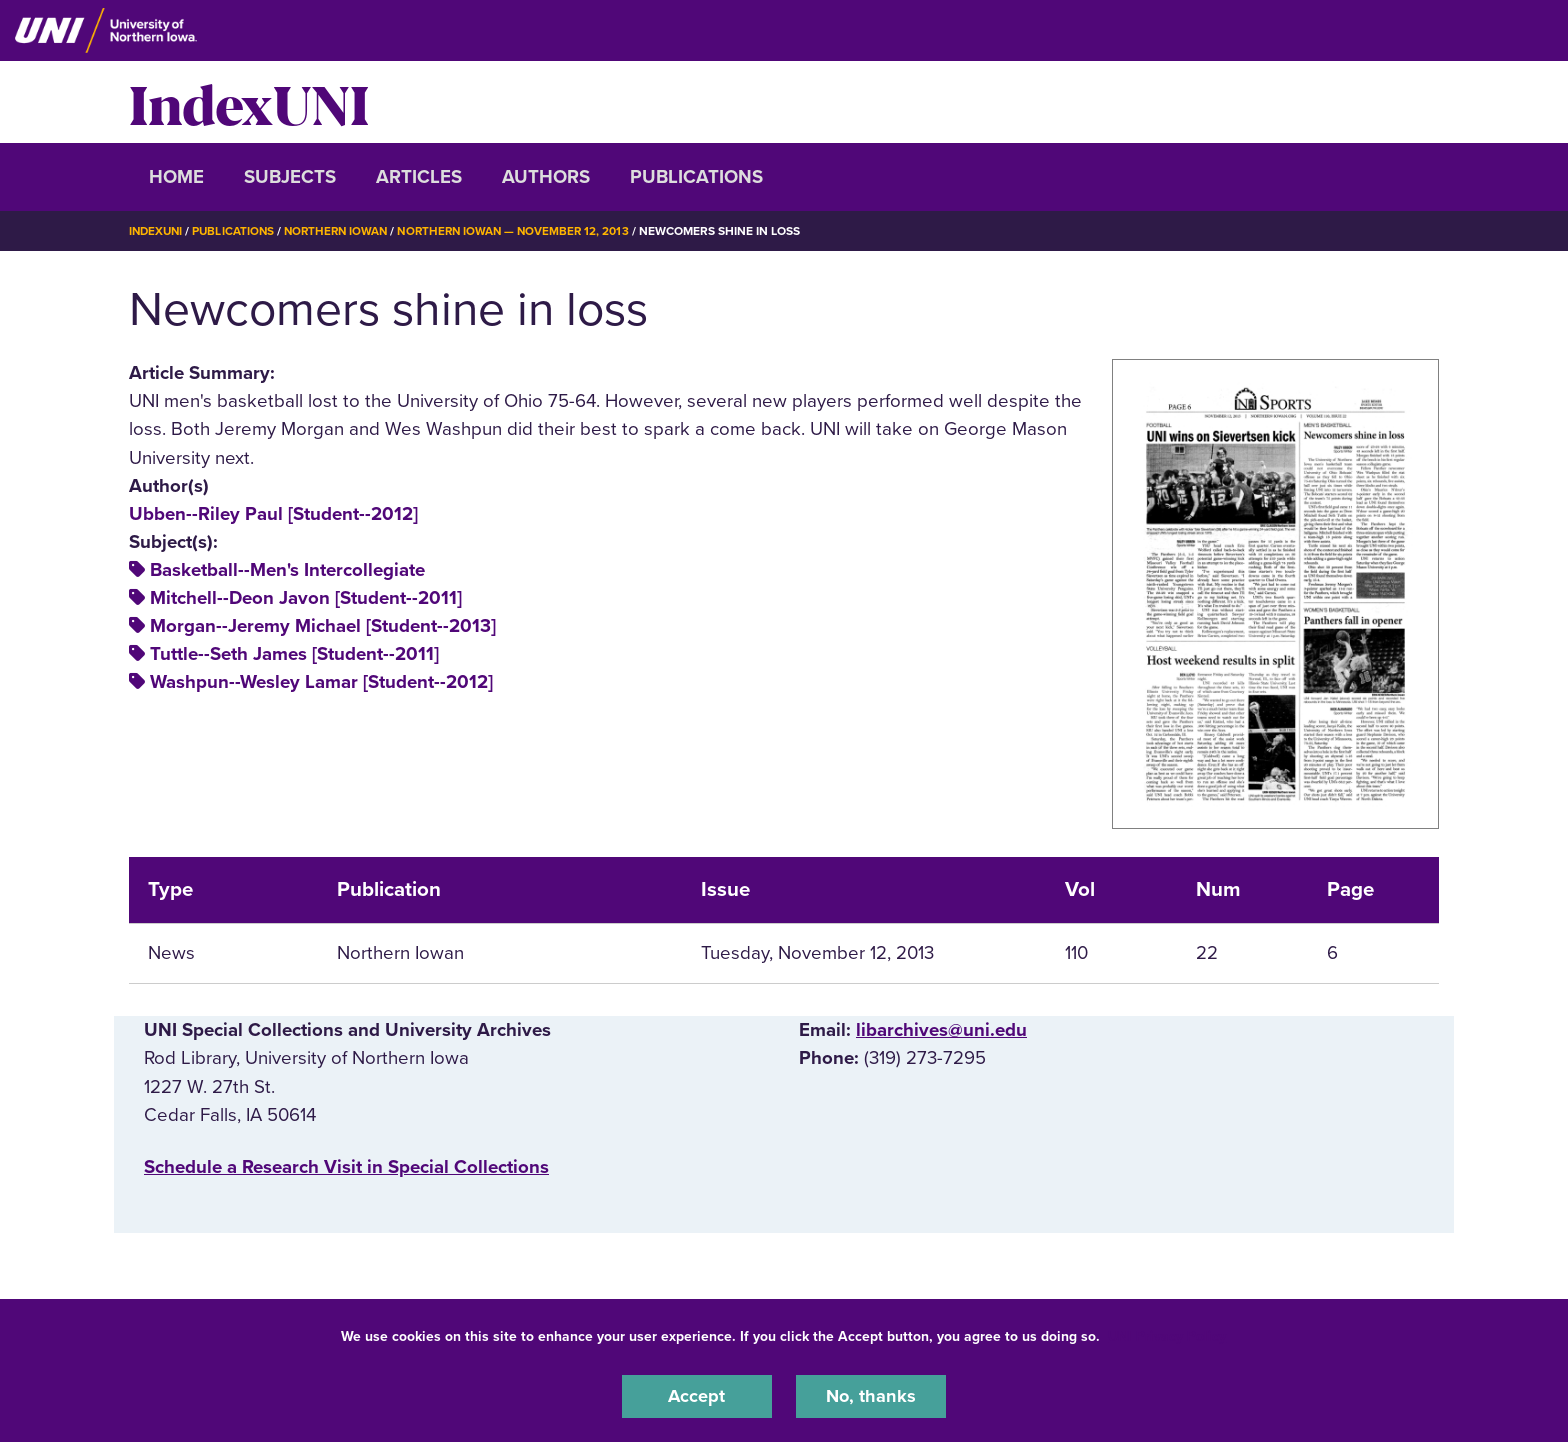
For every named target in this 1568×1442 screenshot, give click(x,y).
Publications (696, 177)
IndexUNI (249, 102)
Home (176, 177)
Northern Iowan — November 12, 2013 (528, 231)
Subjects (290, 177)
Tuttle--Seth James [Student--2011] (294, 654)
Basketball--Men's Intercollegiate (287, 570)
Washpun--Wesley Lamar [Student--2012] (321, 682)
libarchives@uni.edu (941, 1030)
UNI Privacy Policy (1167, 1335)
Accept (697, 1396)
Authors (546, 177)
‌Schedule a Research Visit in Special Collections (346, 1167)
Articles (419, 177)
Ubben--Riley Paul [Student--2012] (273, 514)
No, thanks (871, 1396)
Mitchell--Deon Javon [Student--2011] (306, 598)
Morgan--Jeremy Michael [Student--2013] (323, 626)
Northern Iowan (344, 231)
